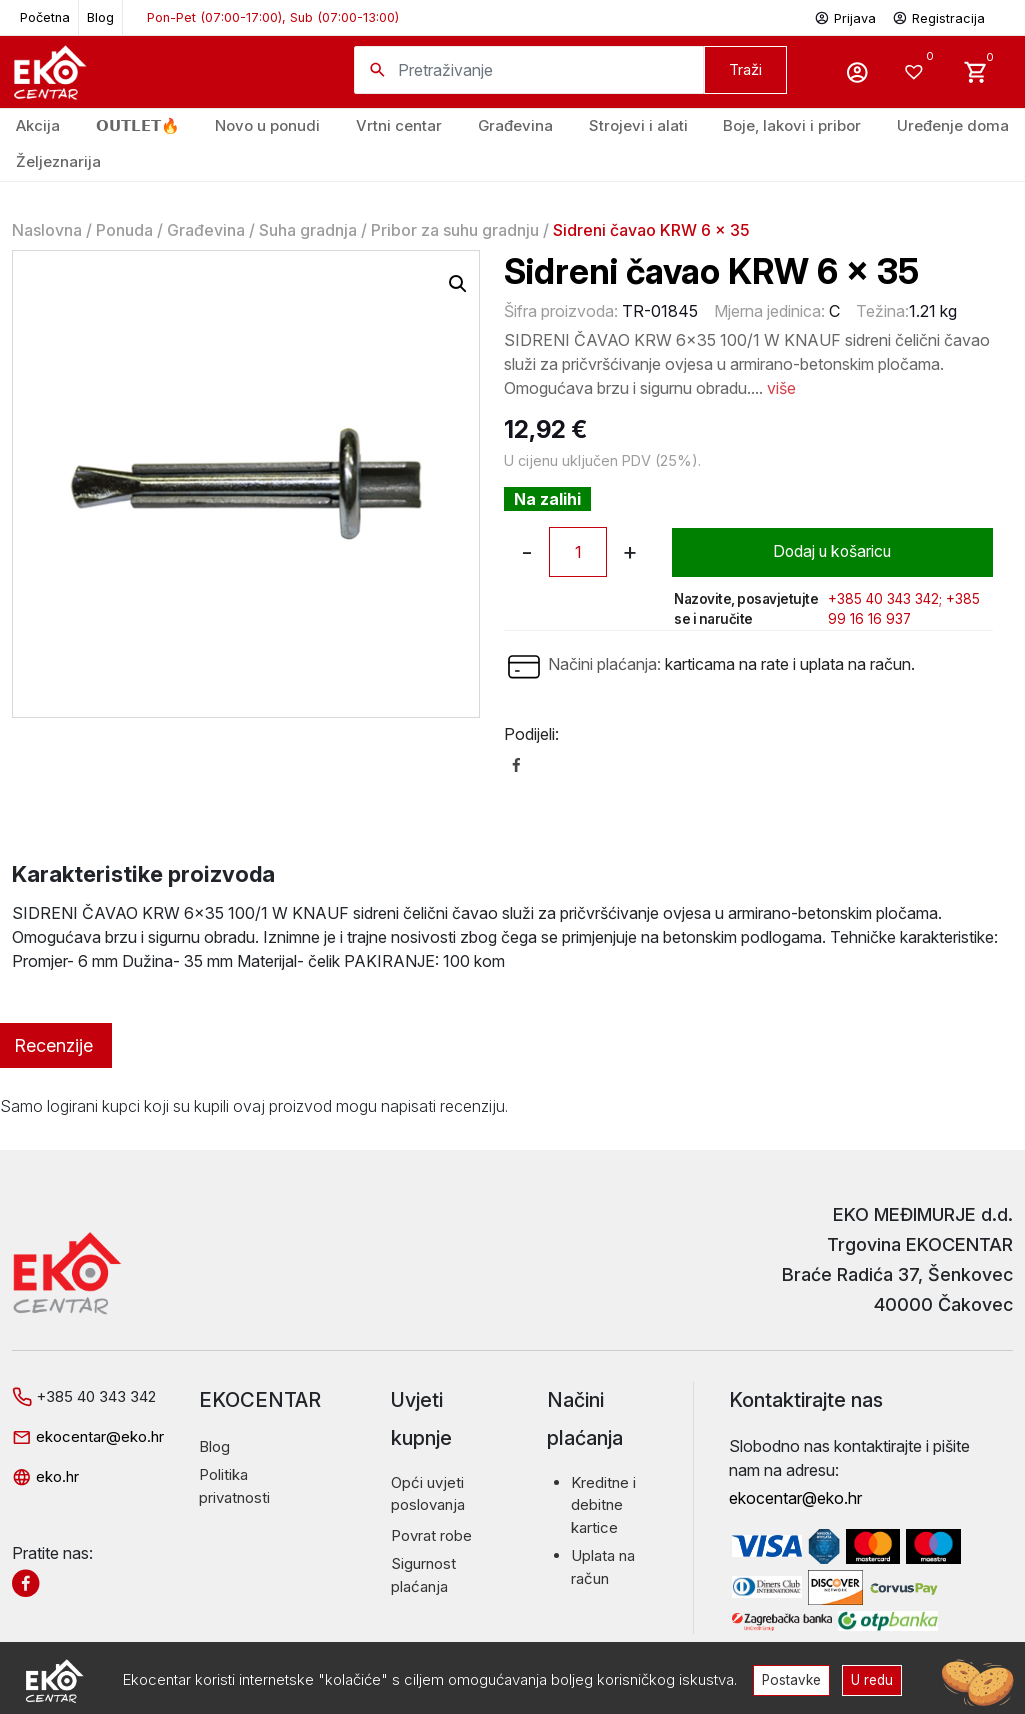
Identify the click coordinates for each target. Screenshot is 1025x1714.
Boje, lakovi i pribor (792, 125)
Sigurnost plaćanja (423, 1575)
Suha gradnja (308, 230)
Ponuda (124, 230)
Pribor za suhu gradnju (455, 230)
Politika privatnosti (234, 1486)
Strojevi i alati (638, 125)
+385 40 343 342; (885, 599)
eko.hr (45, 1476)
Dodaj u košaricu (832, 552)
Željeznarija (58, 161)
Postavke (791, 1679)
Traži (745, 69)
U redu (872, 1679)
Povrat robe (431, 1535)
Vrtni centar (399, 125)
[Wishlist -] (916, 72)
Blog (100, 17)
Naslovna (47, 230)
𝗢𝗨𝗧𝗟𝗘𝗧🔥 (138, 125)
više (781, 388)
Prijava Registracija (899, 16)
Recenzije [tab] (53, 1045)
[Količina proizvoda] (578, 552)
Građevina (206, 230)
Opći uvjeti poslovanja (428, 1494)
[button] (458, 284)
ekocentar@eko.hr (88, 1436)
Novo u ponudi (267, 125)
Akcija (38, 125)
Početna (45, 17)
